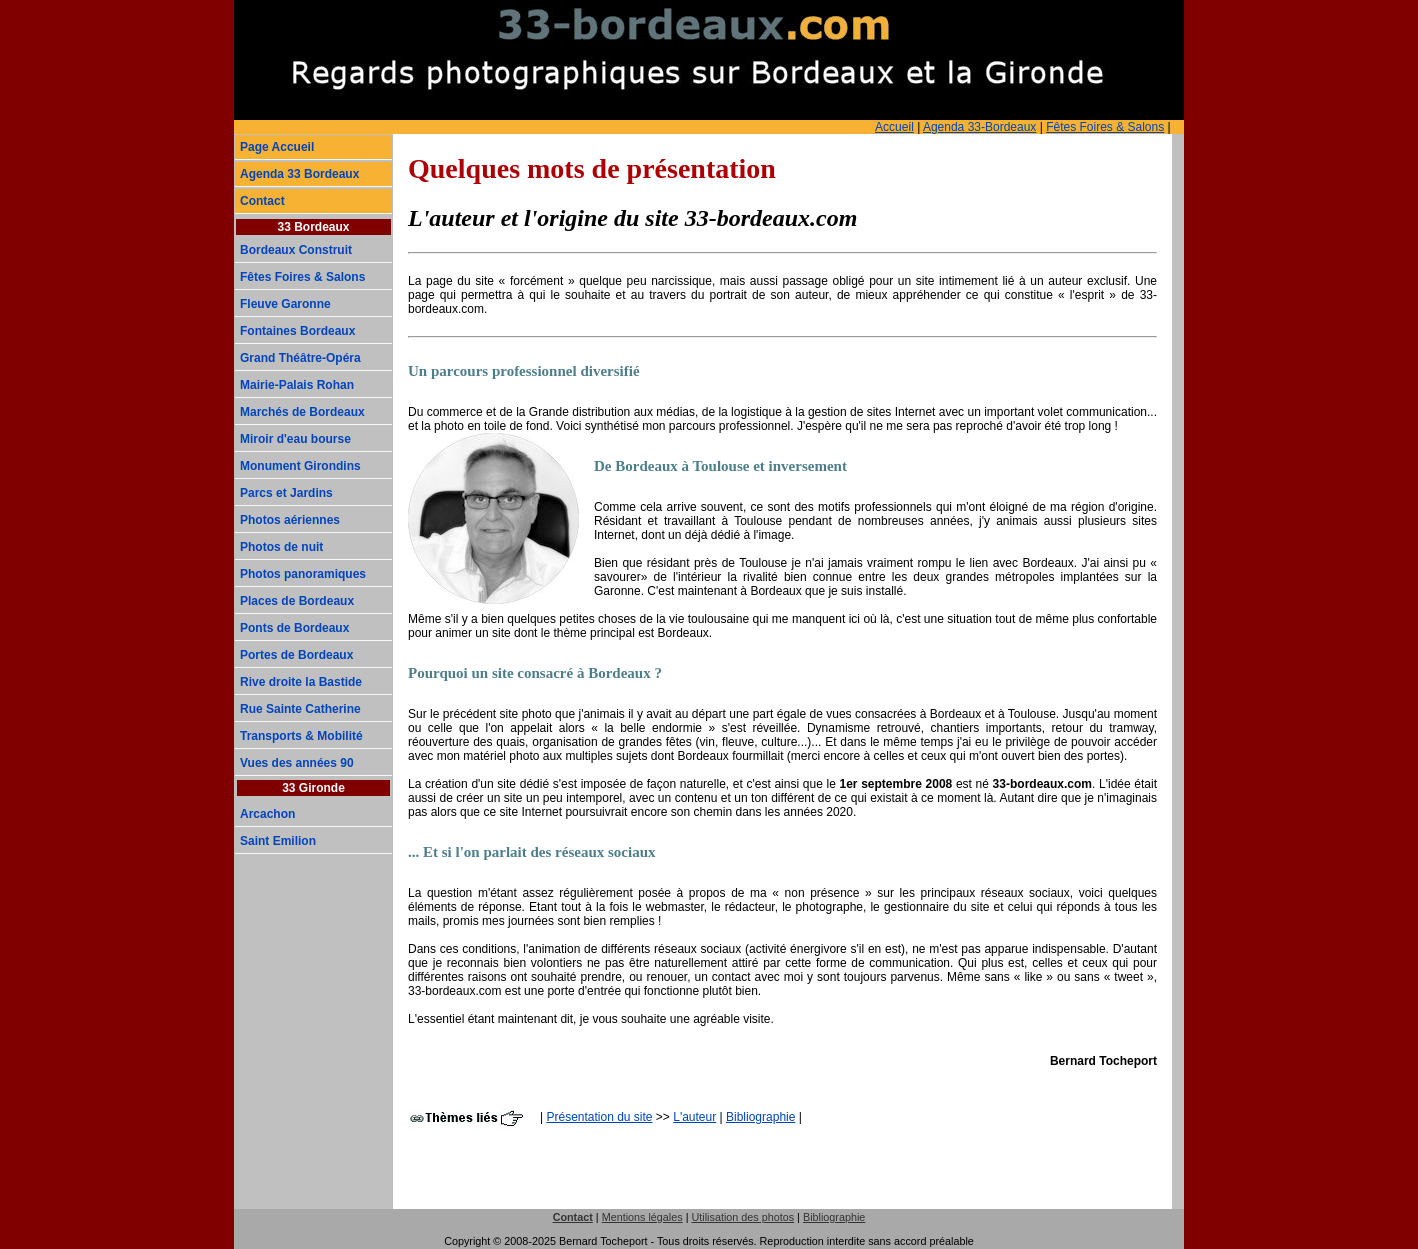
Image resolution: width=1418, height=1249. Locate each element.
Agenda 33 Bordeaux (299, 174)
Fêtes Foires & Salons (1105, 127)
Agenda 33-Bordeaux (979, 127)
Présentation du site (599, 1117)
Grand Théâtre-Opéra (300, 358)
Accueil (894, 127)
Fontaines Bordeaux (297, 331)
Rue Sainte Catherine (300, 709)
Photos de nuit (281, 547)
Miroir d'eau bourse (295, 439)
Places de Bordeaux (297, 601)
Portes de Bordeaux (296, 655)
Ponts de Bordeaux (294, 628)
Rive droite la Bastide (301, 682)
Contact (262, 201)
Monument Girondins (300, 466)
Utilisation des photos (742, 1217)
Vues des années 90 (297, 763)
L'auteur (694, 1117)
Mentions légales (642, 1217)
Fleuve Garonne (285, 304)
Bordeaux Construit (296, 250)
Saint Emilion (278, 841)
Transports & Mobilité (301, 736)
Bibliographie (760, 1117)
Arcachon (267, 814)
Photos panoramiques (303, 574)
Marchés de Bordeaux (302, 412)
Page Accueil (277, 147)
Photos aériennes (290, 520)
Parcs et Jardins (286, 493)
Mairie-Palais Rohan (297, 385)
